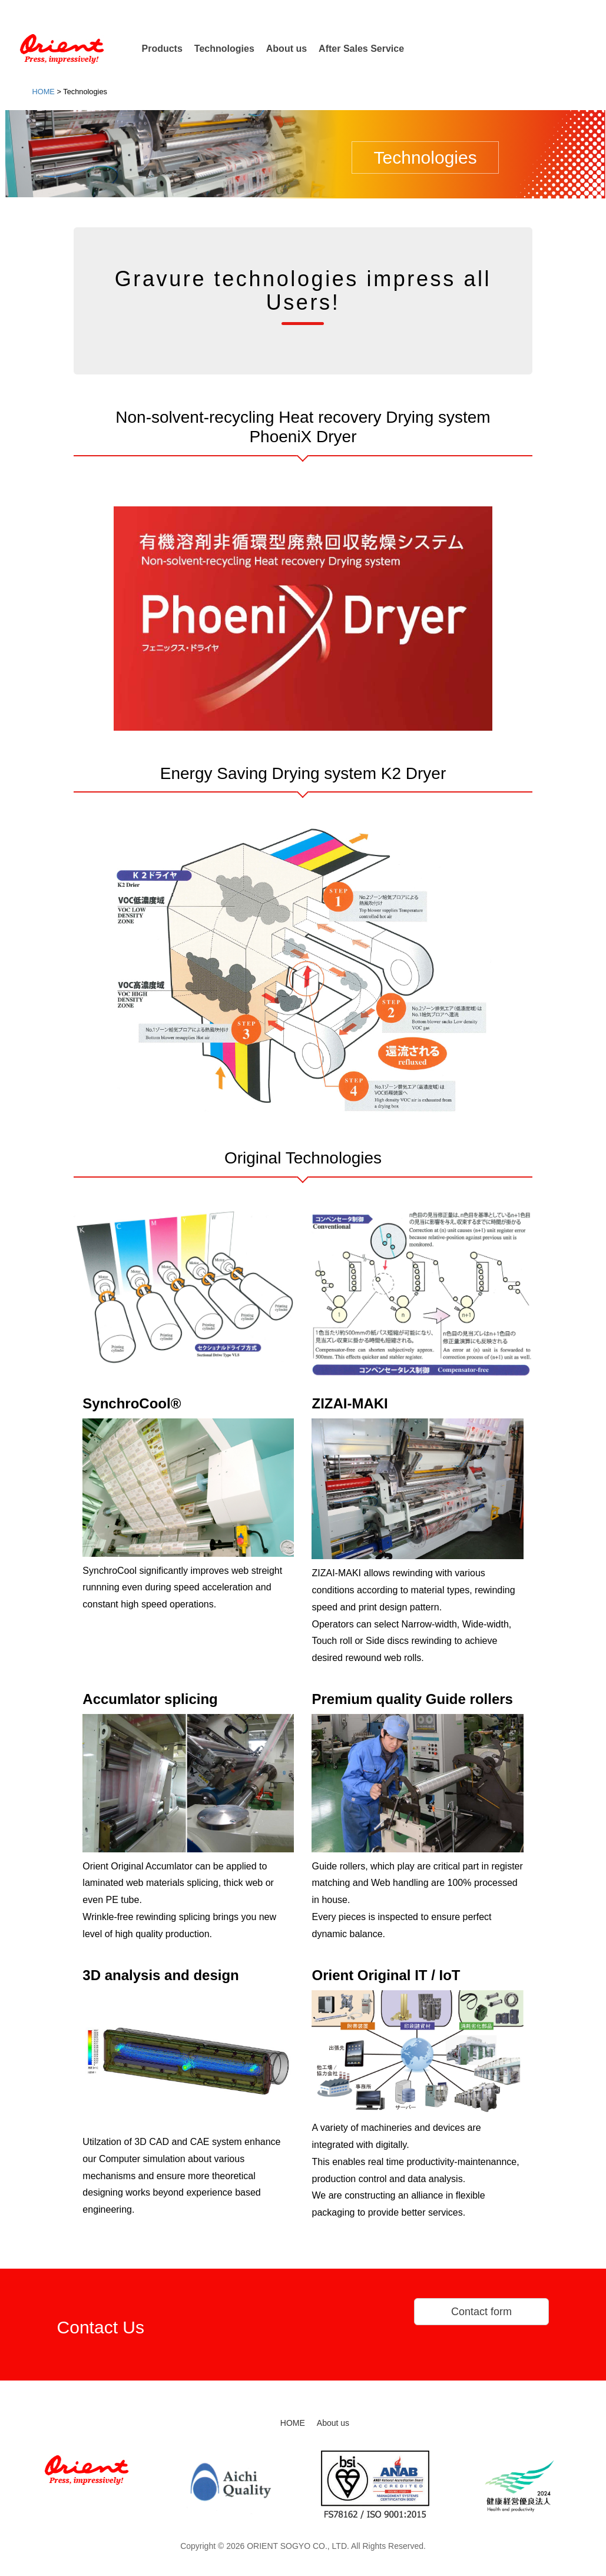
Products (162, 49)
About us (286, 49)
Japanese (579, 11)
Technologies (224, 49)
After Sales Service (361, 49)
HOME (292, 2423)
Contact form (481, 2312)
